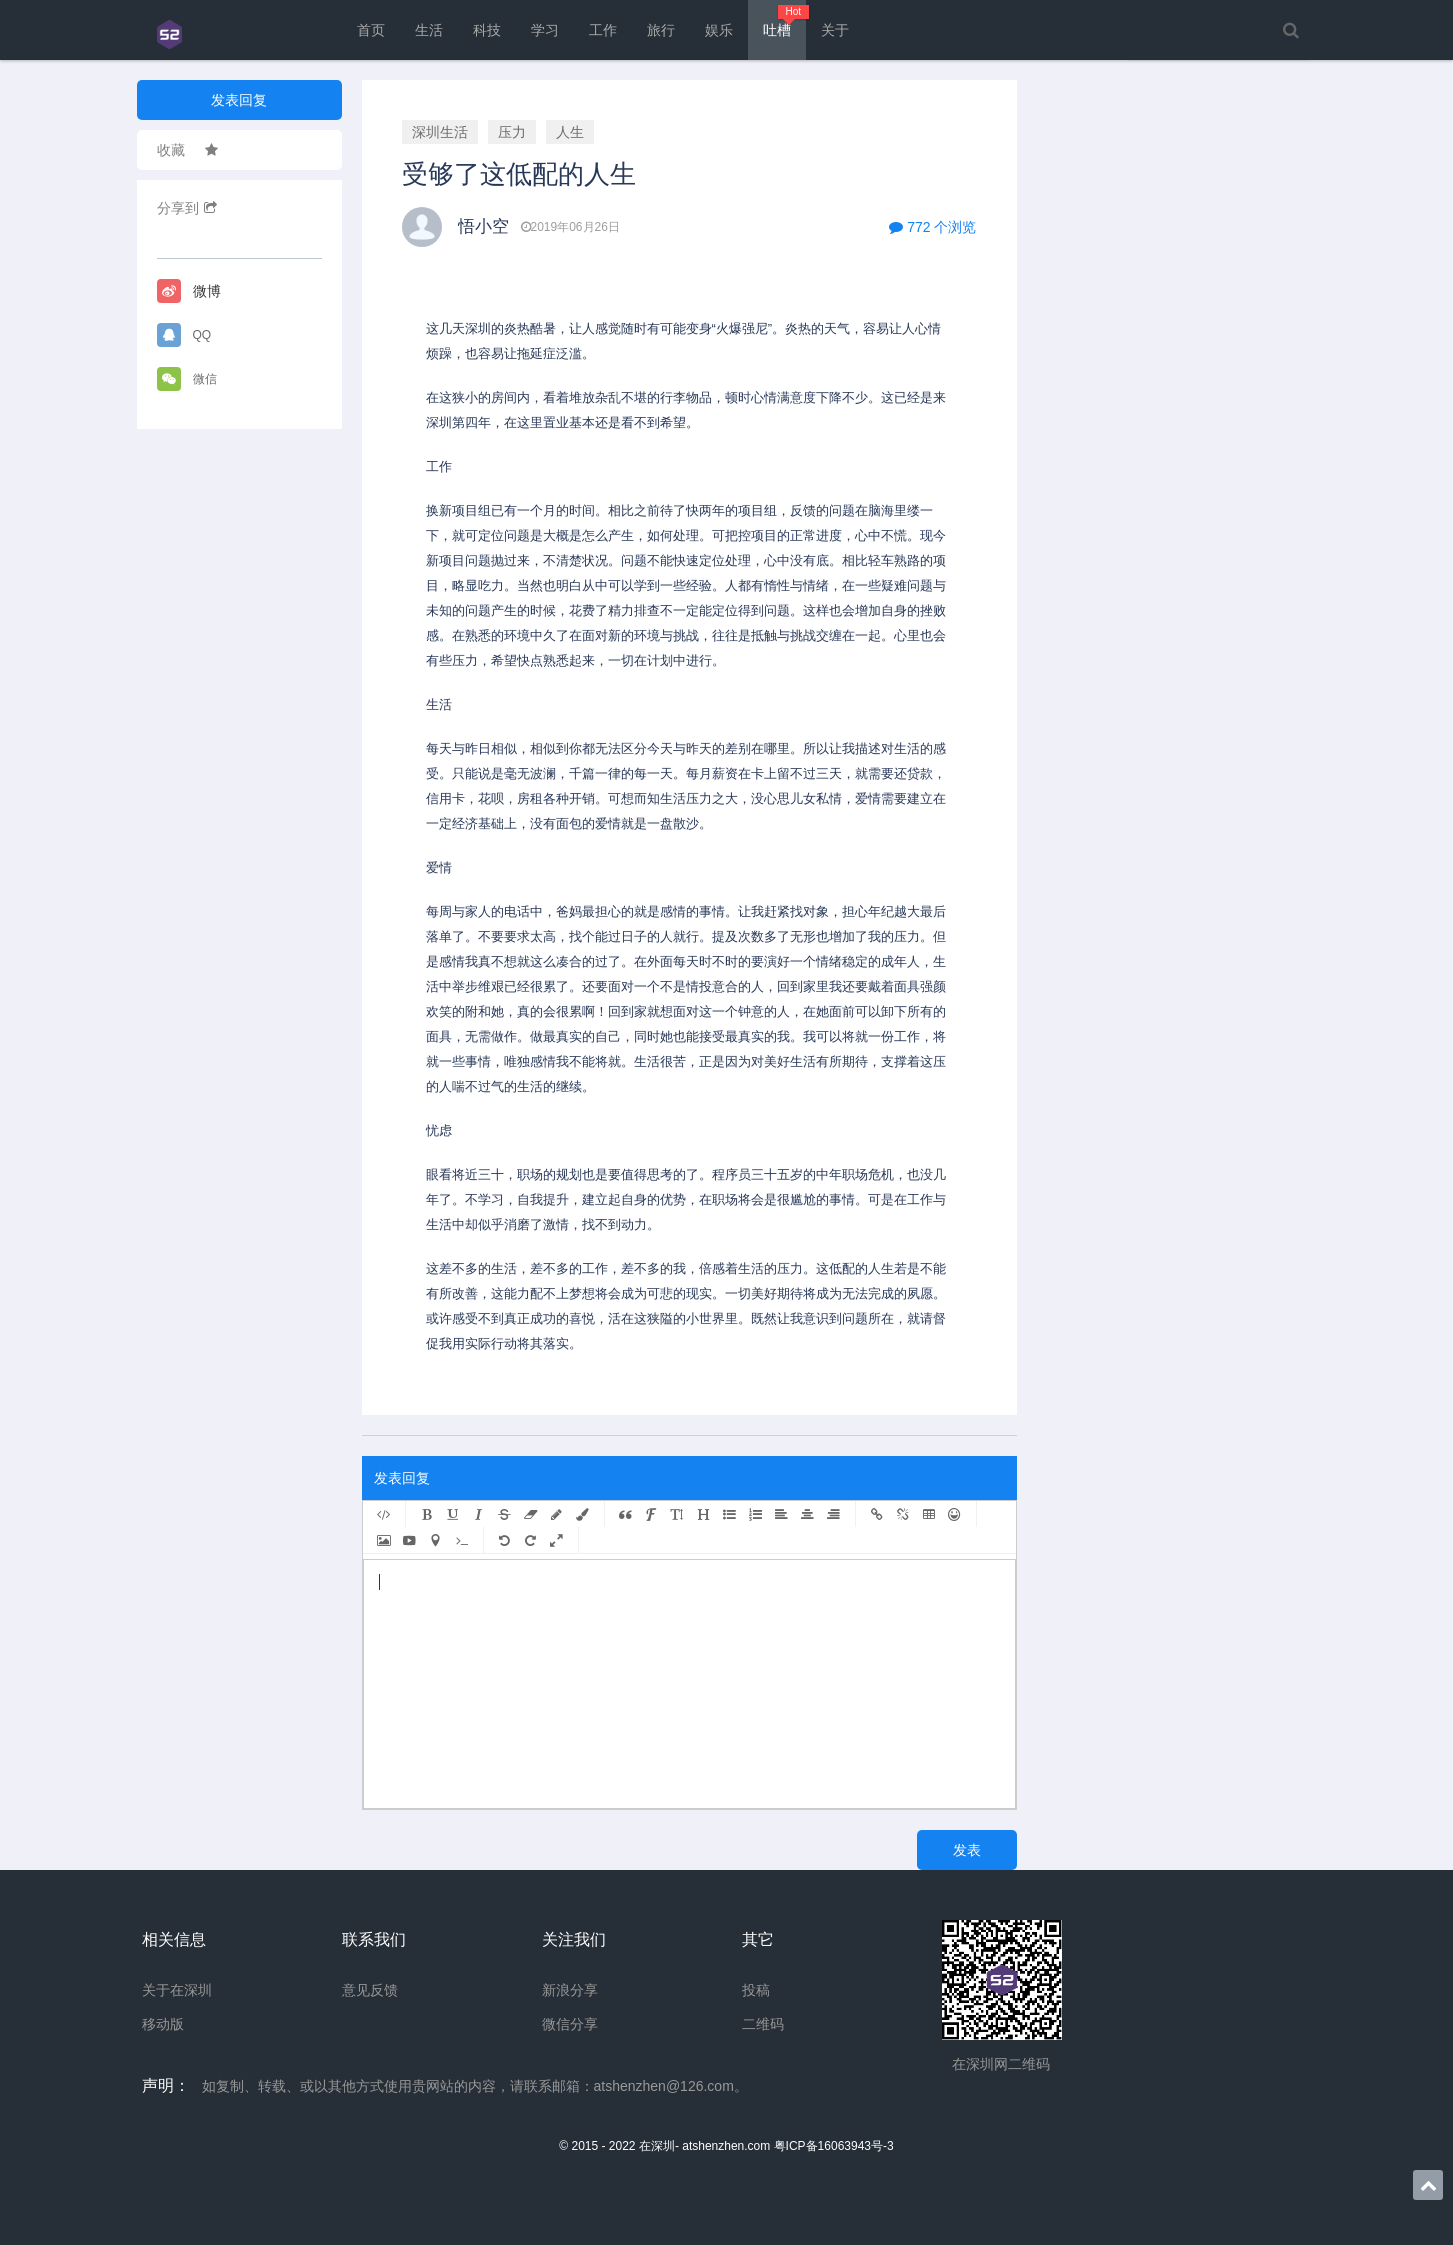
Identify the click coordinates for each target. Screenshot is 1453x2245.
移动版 (163, 2024)
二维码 (763, 2024)
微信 (187, 379)
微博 (189, 291)
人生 (570, 132)
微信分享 (570, 2024)
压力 (512, 132)
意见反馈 (370, 1990)
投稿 (756, 1990)
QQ (184, 335)
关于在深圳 (177, 1990)
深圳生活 (440, 132)
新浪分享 (570, 1990)
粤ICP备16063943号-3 (834, 2146)
